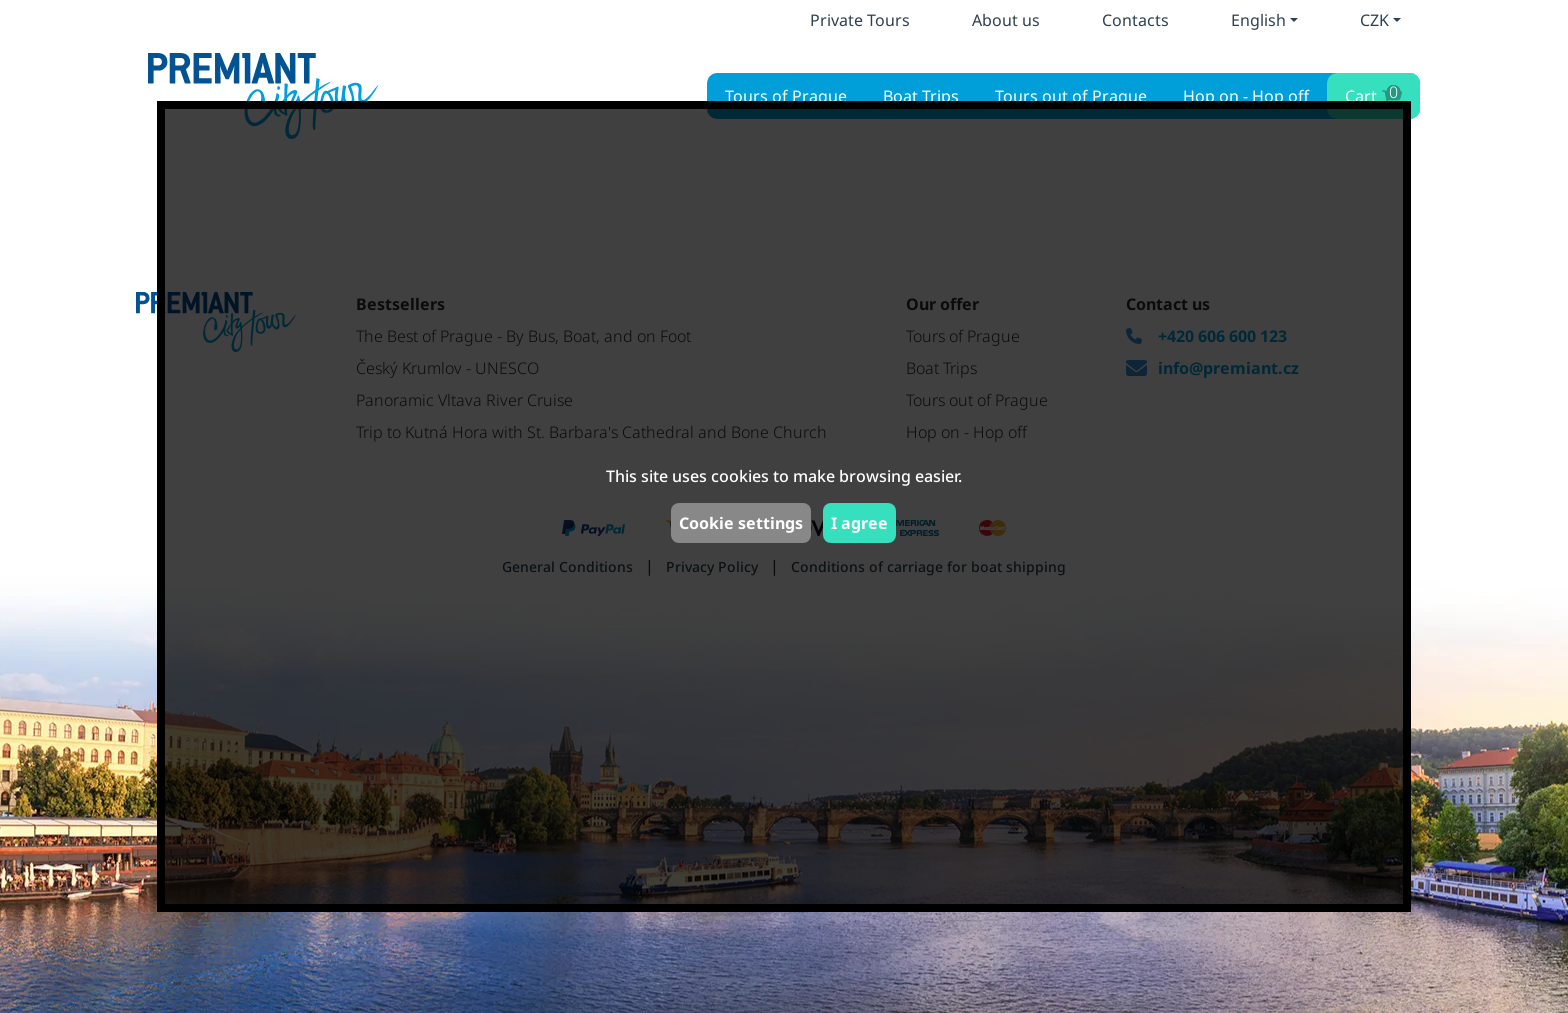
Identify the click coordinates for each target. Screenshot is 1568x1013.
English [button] (1258, 20)
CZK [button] (1374, 20)
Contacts (1135, 20)
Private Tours (860, 20)
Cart (1371, 93)
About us (1006, 20)
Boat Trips (921, 96)
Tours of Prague (786, 96)
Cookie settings (741, 523)
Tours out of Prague (1071, 96)
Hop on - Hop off (1246, 96)
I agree (859, 523)
